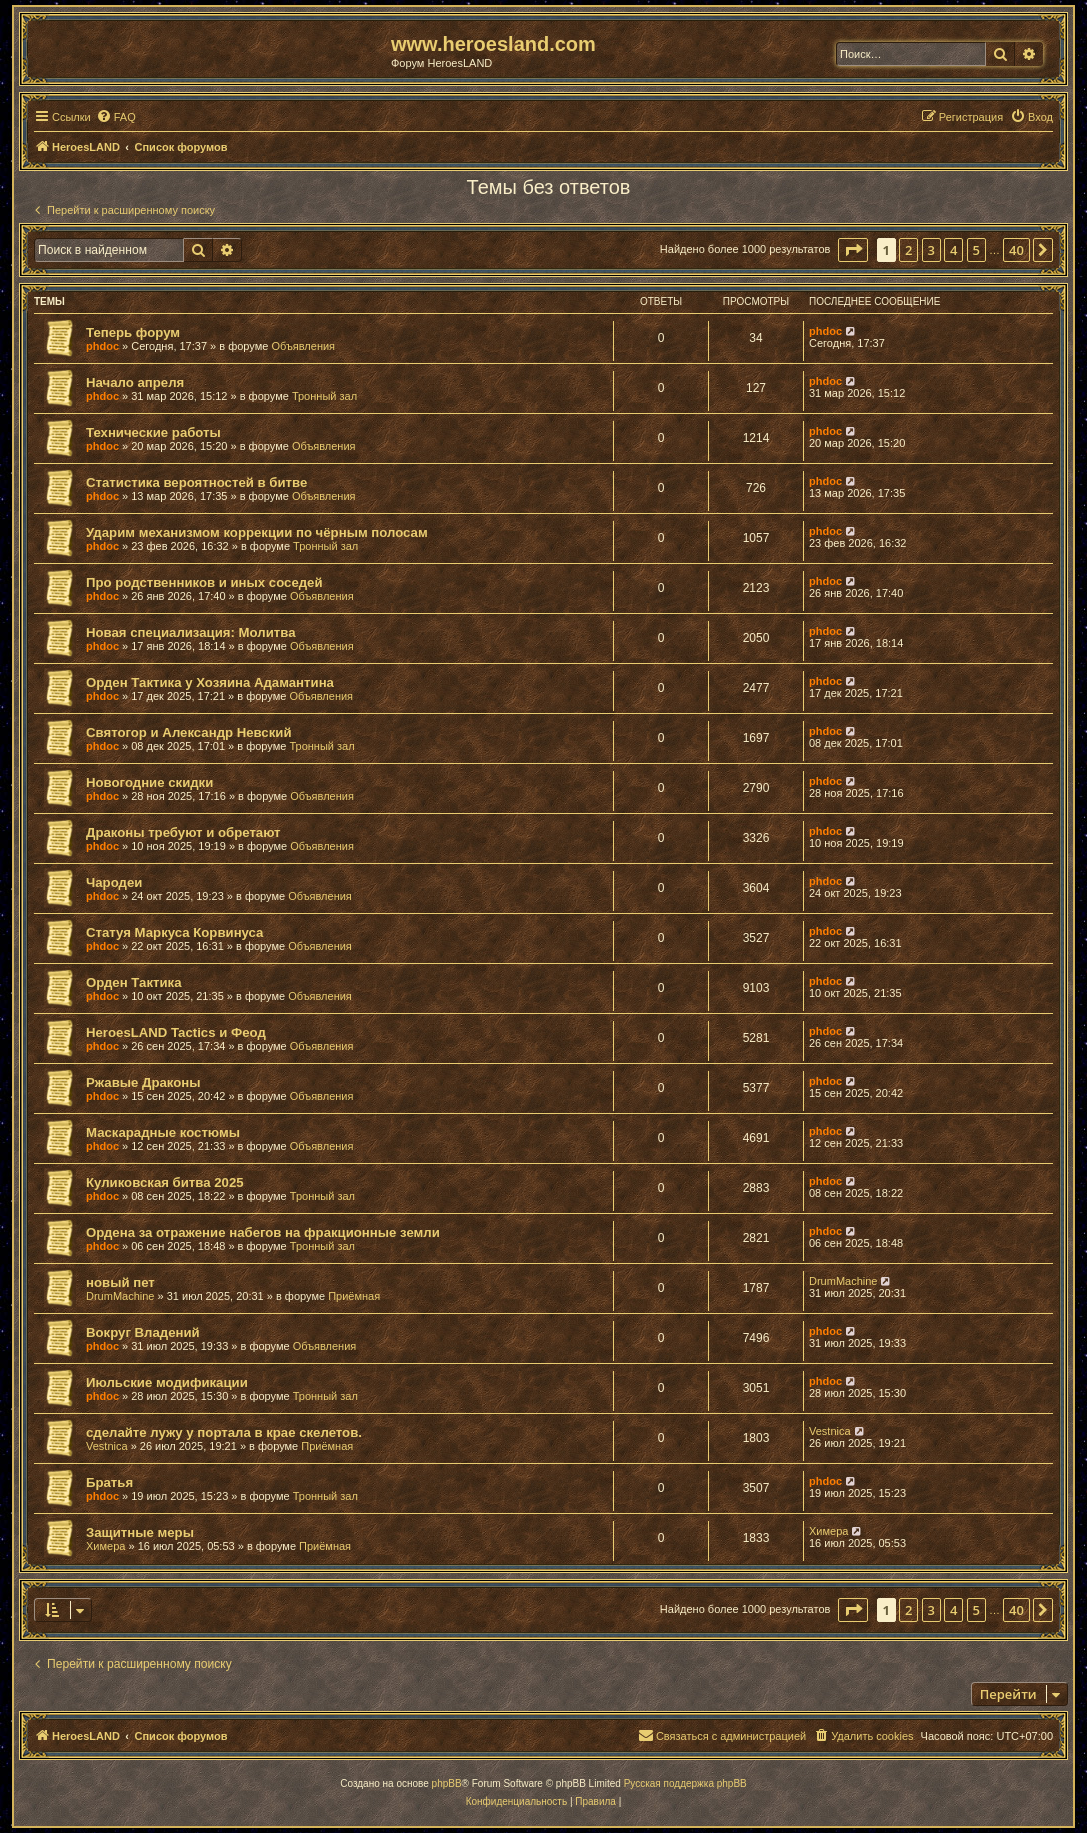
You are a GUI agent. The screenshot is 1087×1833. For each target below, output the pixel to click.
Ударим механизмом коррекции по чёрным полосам (257, 532)
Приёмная (354, 1296)
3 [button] (931, 250)
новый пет (120, 1282)
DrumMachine (120, 1296)
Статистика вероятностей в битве (196, 482)
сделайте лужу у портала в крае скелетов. (224, 1432)
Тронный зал (324, 396)
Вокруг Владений (143, 1332)
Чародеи (114, 882)
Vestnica (107, 1446)
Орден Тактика (133, 982)
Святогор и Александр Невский (189, 732)
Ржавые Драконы (143, 1082)
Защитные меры (140, 1532)
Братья (109, 1482)
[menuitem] (116, 117)
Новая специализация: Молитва (190, 632)
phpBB (447, 1783)
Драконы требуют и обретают (183, 832)
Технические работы (153, 432)
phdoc (102, 346)
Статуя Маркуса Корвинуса (174, 932)
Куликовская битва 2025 (165, 1182)
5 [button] (976, 250)
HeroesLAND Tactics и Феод (176, 1032)
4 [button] (953, 250)
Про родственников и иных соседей (204, 582)
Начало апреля (135, 382)
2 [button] (908, 250)
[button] (853, 250)
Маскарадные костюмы (163, 1132)
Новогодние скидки (149, 782)
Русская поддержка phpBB (685, 1783)
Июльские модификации (167, 1382)
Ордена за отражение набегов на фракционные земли (263, 1232)
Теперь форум (133, 332)
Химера (105, 1546)
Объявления (303, 346)
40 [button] (1016, 250)
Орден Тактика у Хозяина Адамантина (210, 682)
